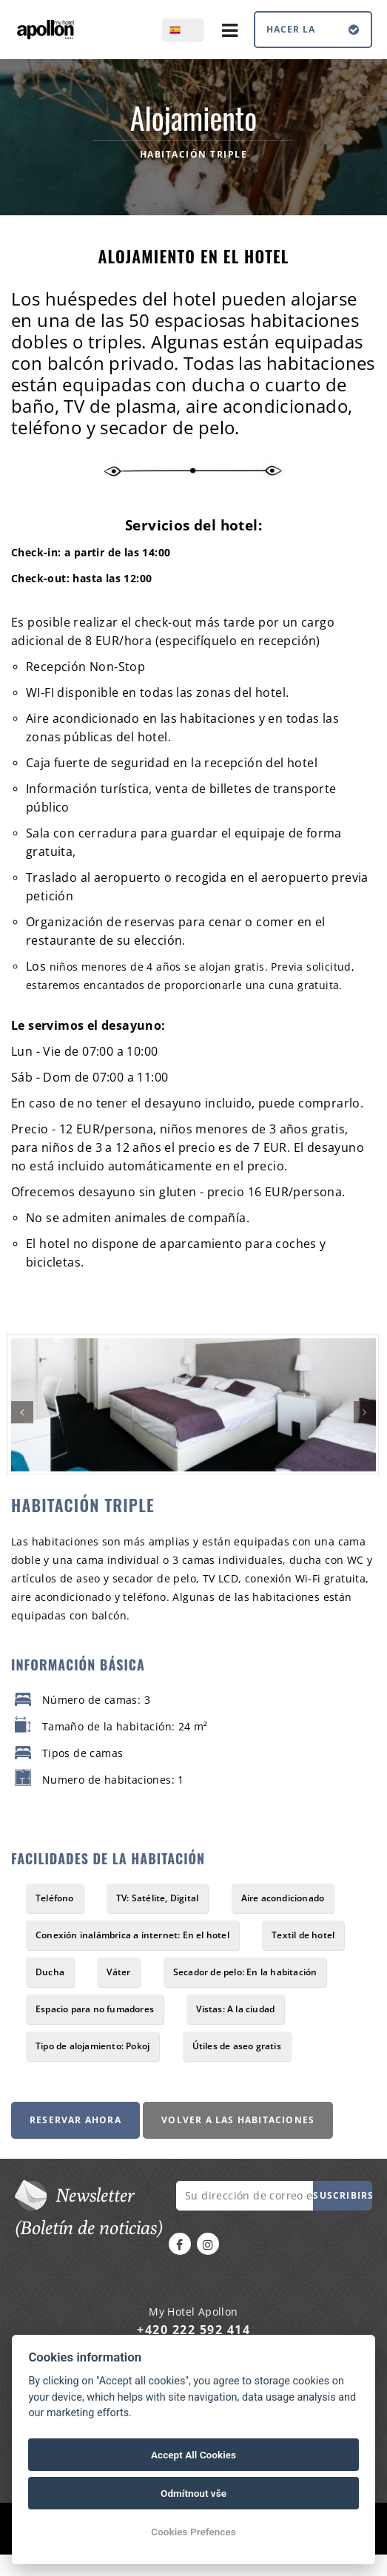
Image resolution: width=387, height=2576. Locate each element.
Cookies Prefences (193, 2532)
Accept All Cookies (193, 2455)
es (191, 29)
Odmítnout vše (193, 2493)
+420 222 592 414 (193, 2330)
